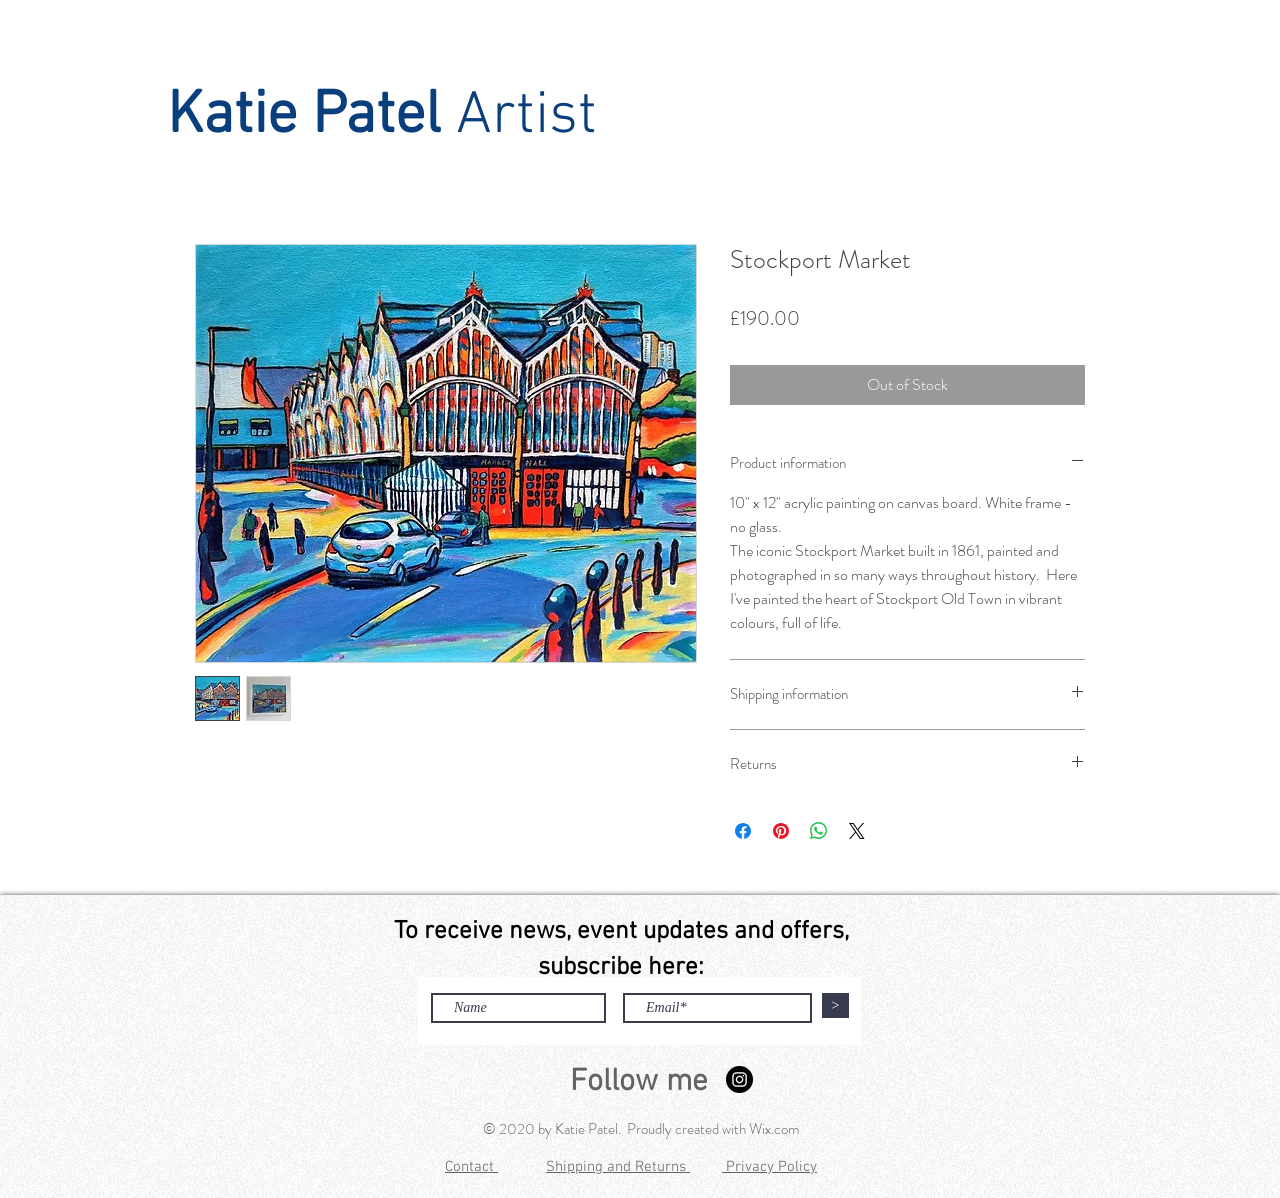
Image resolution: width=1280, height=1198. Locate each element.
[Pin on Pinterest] (781, 831)
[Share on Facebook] (743, 831)
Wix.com (774, 1129)
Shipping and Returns (618, 1167)
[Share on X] (857, 831)
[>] (835, 1005)
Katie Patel (304, 117)
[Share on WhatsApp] (819, 831)
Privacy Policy (769, 1167)
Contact (471, 1167)
